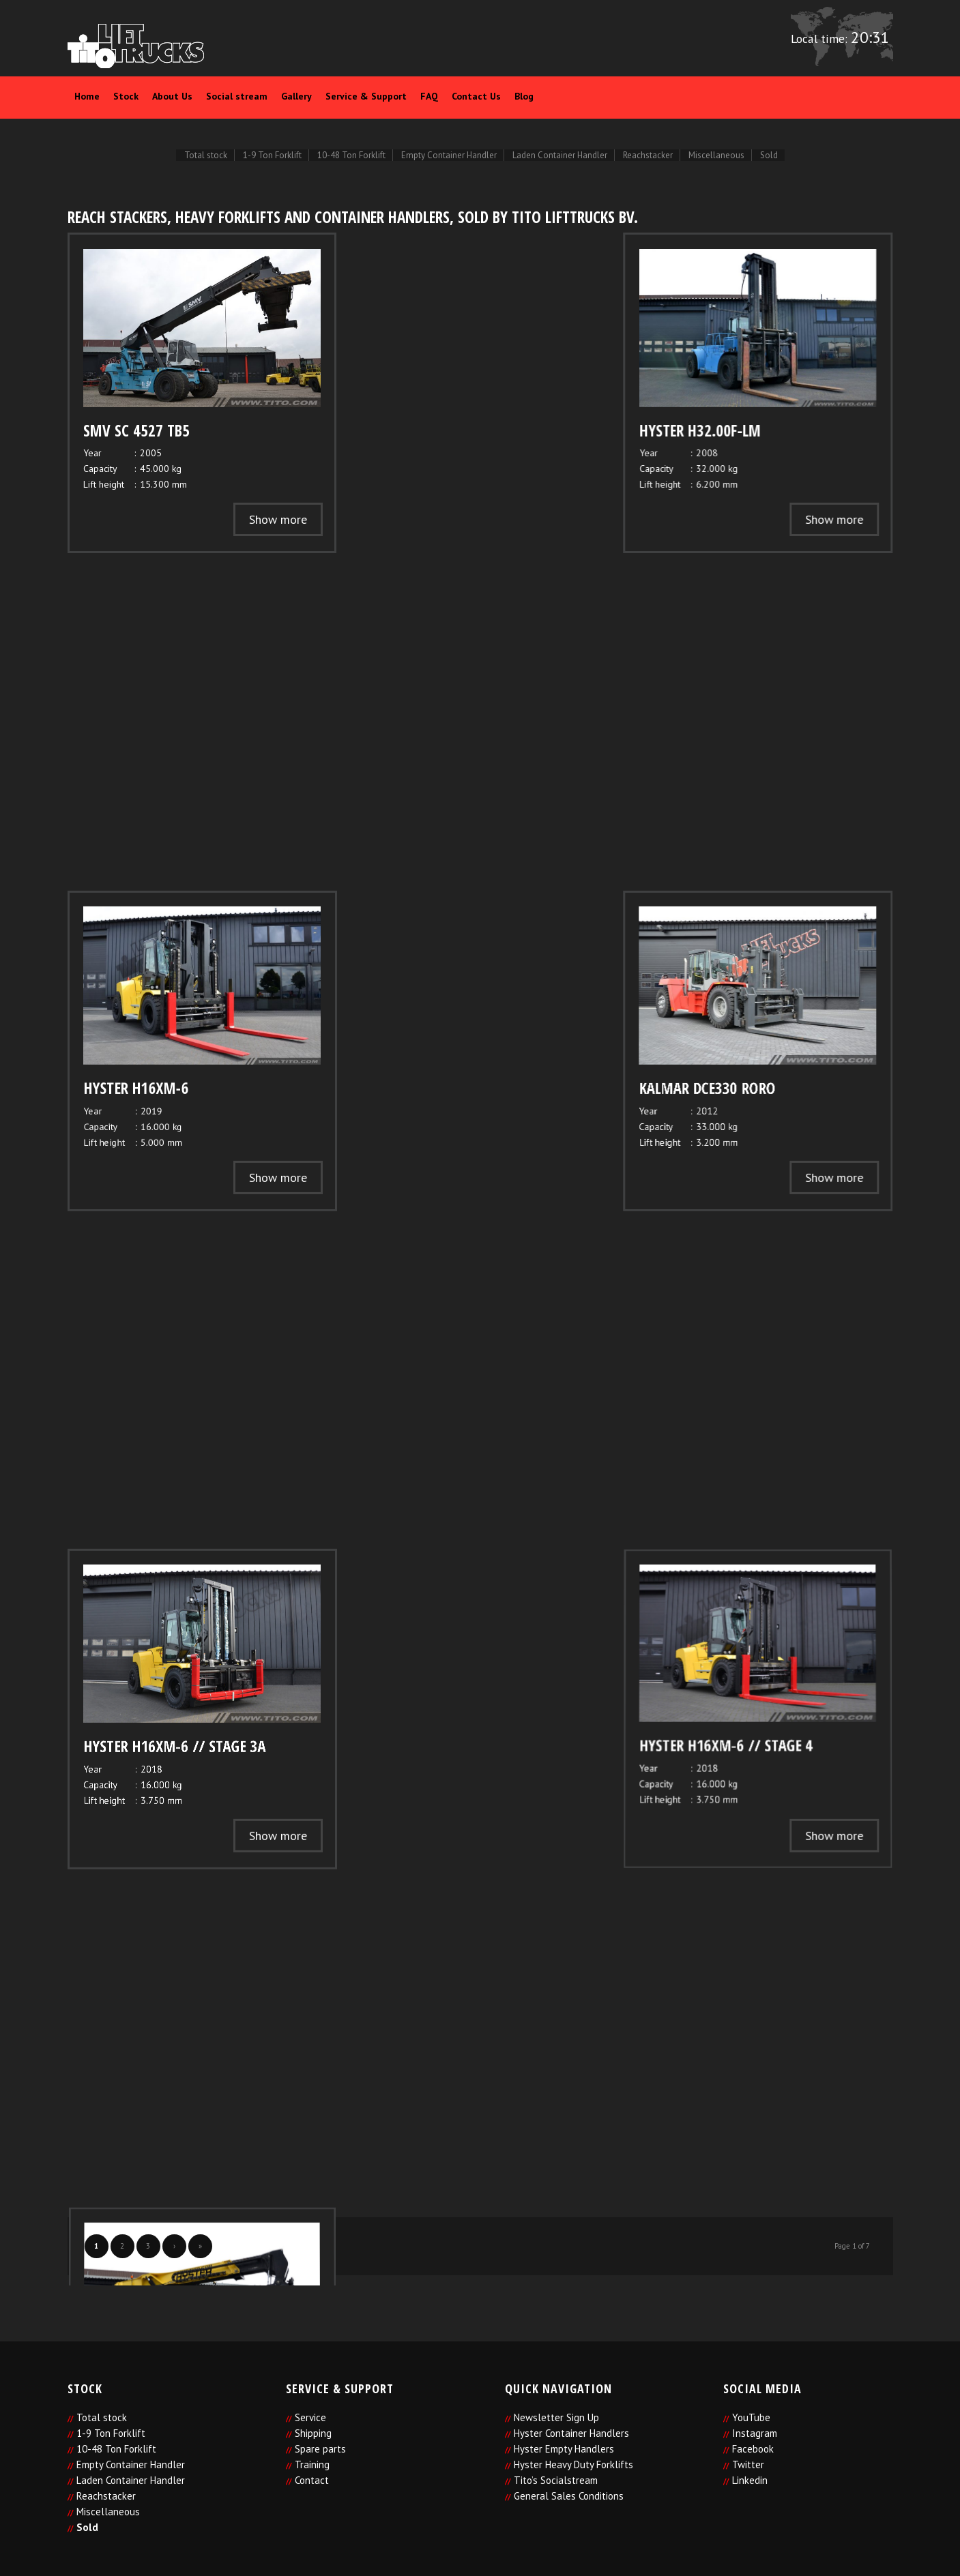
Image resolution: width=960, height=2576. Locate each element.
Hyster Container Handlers (571, 2433)
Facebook (753, 2448)
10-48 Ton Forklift (116, 2448)
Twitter (748, 2464)
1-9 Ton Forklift (110, 2433)
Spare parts (320, 2448)
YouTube (751, 2417)
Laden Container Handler (130, 2480)
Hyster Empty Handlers (564, 2448)
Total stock (101, 2417)
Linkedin (750, 2480)
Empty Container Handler (130, 2464)
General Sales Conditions (569, 2495)
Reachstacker (106, 2495)
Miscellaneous (108, 2511)
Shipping (313, 2433)
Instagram (754, 2433)
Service (310, 2417)
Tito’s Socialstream (556, 2480)
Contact (312, 2480)
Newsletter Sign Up (556, 2417)
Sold (87, 2527)
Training (312, 2464)
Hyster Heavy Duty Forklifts (573, 2464)
